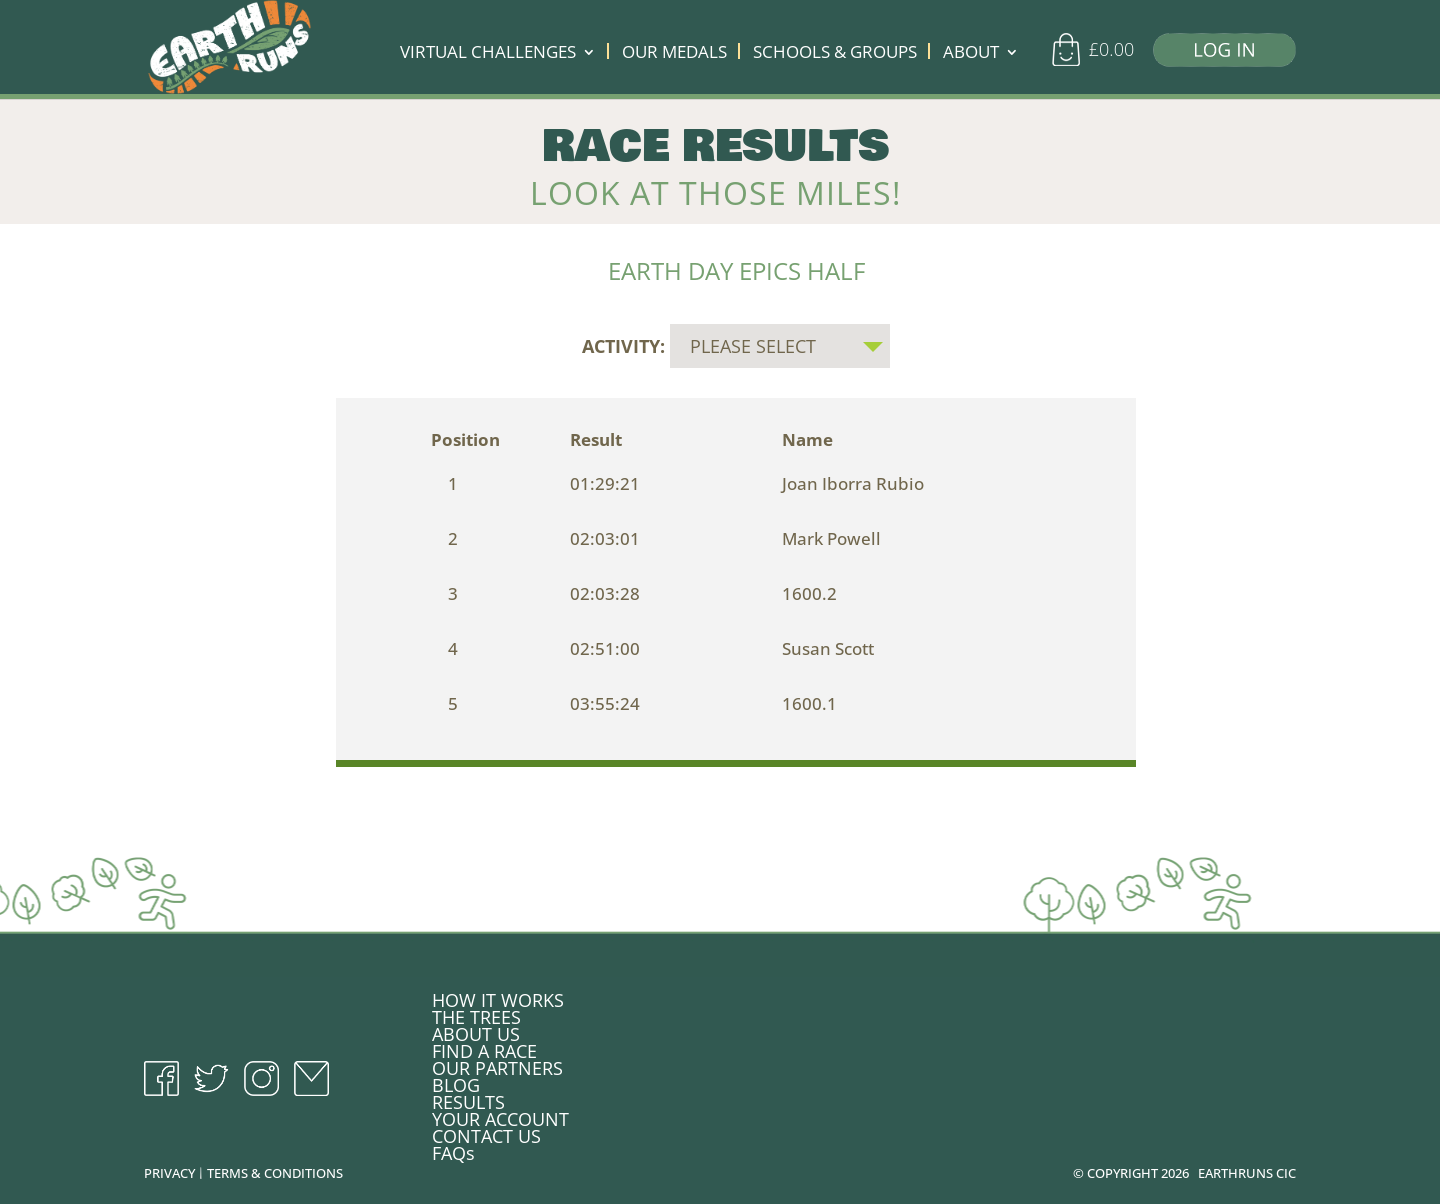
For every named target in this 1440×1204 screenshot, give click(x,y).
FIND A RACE (484, 1047)
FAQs (453, 1149)
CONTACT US (486, 1132)
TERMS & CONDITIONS (275, 1169)
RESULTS (468, 1098)
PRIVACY (169, 1169)
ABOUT (971, 54)
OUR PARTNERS (497, 1064)
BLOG (456, 1081)
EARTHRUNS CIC (1247, 1169)
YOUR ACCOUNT (500, 1115)
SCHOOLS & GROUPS (835, 54)
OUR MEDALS (674, 54)
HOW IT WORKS (498, 996)
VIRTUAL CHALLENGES (488, 54)
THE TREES (476, 1013)
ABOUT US (476, 1030)
